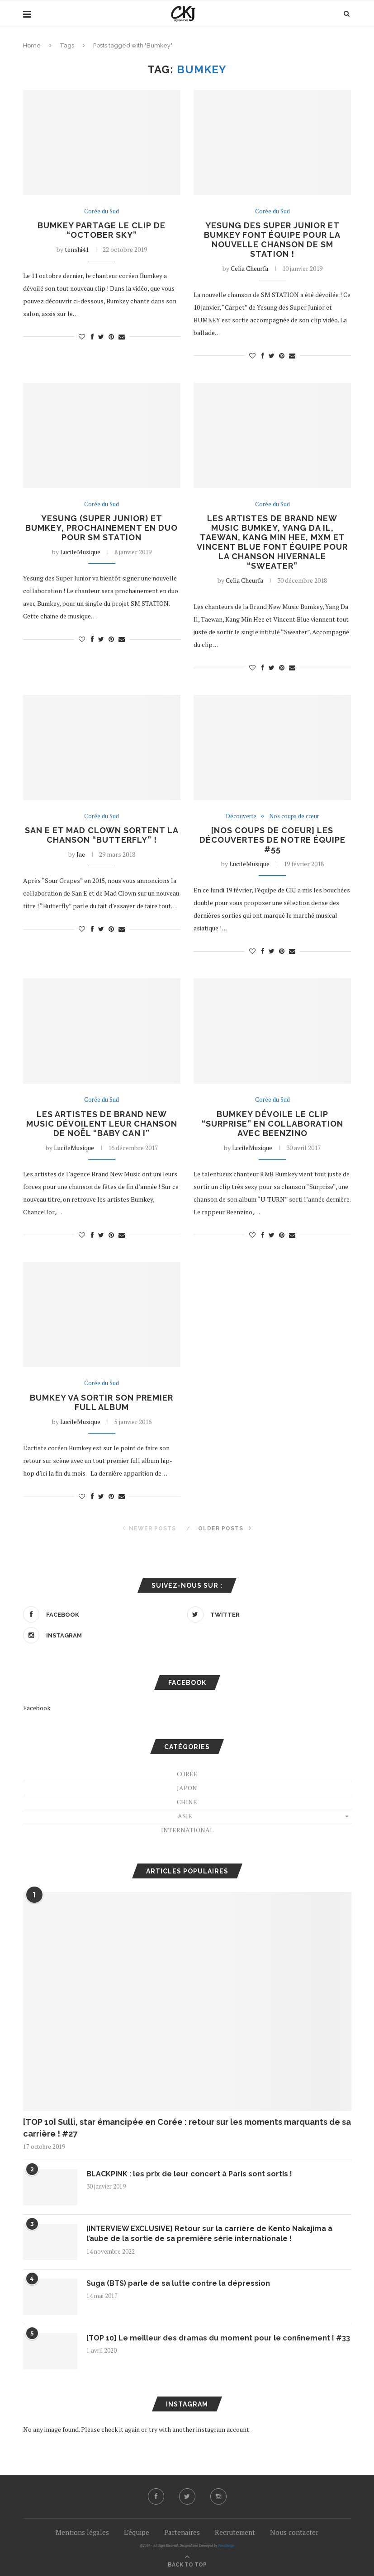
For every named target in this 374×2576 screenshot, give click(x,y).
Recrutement (235, 2532)
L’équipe (136, 2532)
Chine (187, 1802)
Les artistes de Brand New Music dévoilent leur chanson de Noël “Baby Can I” (101, 1123)
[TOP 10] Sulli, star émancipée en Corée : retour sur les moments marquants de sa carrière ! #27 (187, 2127)
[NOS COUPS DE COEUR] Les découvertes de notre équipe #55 (272, 840)
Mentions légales (82, 2532)
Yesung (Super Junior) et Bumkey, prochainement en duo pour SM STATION (101, 528)
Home (32, 45)
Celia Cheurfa (249, 268)
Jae (80, 854)
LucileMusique (80, 551)
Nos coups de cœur (294, 816)
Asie (185, 1816)
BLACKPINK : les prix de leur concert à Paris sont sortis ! (189, 2174)
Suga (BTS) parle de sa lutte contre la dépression (178, 2283)
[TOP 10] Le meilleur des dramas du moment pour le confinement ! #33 (218, 2338)
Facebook (37, 1707)
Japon (187, 1787)
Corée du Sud (101, 211)
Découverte (241, 816)
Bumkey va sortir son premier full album (101, 1402)
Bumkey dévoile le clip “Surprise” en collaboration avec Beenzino (272, 1123)
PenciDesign (226, 2545)
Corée (187, 1773)
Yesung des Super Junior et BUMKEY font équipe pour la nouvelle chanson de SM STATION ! (272, 240)
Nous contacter (294, 2532)
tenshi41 (77, 249)
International (187, 1830)
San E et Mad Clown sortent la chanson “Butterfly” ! (102, 835)
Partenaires (182, 2532)
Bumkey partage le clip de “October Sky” (102, 230)
